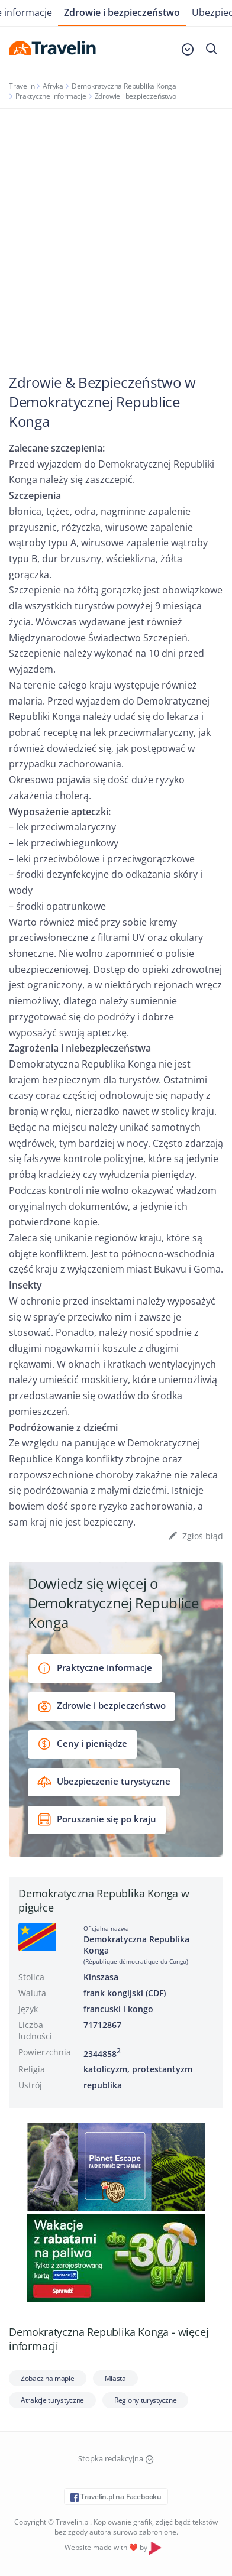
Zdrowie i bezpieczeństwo (122, 12)
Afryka (53, 86)
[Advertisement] (116, 230)
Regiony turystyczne (145, 2400)
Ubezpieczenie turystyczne (103, 1781)
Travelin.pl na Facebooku (116, 2496)
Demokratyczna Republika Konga (124, 86)
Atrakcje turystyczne (52, 2400)
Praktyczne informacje (50, 96)
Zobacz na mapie (48, 2378)
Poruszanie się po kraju (96, 1819)
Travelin (21, 86)
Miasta (115, 2378)
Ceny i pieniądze (82, 1744)
